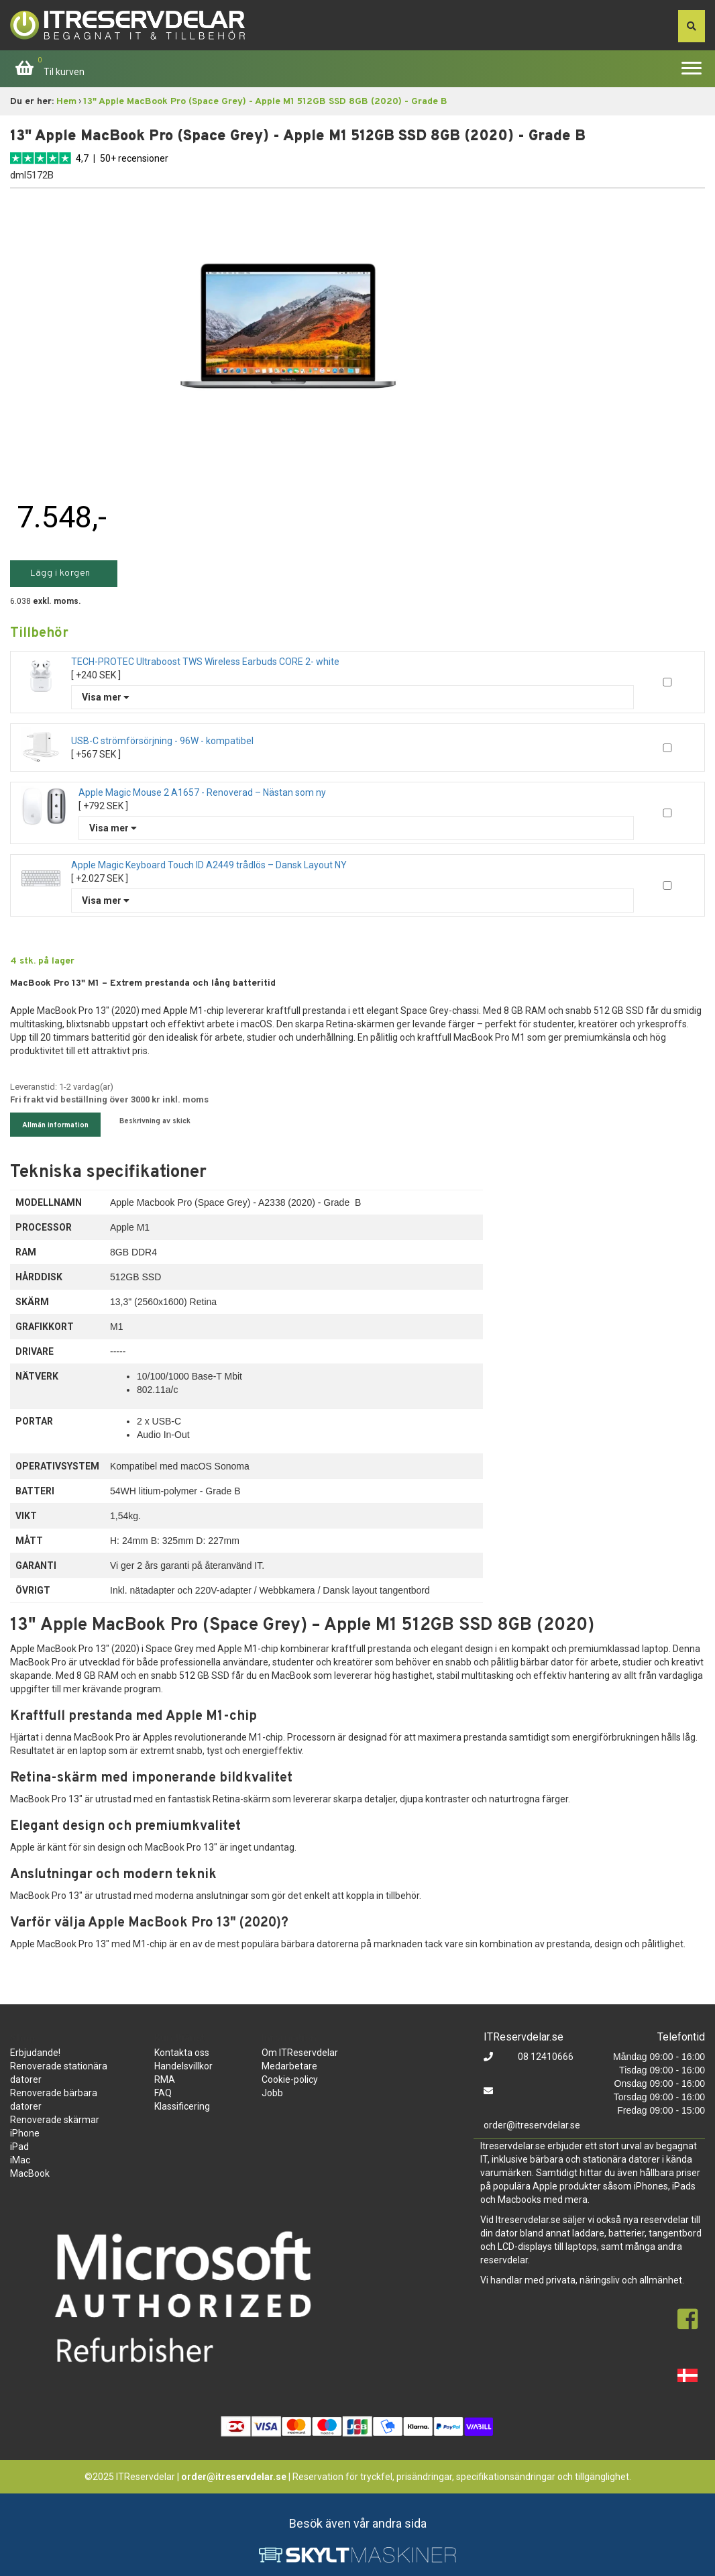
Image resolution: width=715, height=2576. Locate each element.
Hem (66, 101)
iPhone (25, 2133)
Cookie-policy (290, 2079)
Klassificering (182, 2106)
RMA (164, 2079)
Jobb (272, 2093)
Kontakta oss (181, 2052)
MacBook (30, 2173)
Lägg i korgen (60, 573)
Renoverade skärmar (54, 2119)
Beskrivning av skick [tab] (154, 1121)
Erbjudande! (35, 2052)
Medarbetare (289, 2066)
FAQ (163, 2093)
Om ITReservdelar (300, 2052)
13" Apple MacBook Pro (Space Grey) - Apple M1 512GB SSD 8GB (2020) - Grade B (265, 101)
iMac (20, 2160)
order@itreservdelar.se (532, 2125)
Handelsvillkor (183, 2066)
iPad (19, 2146)
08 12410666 (544, 2056)
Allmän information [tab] (55, 1125)
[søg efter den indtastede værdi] (691, 26)
